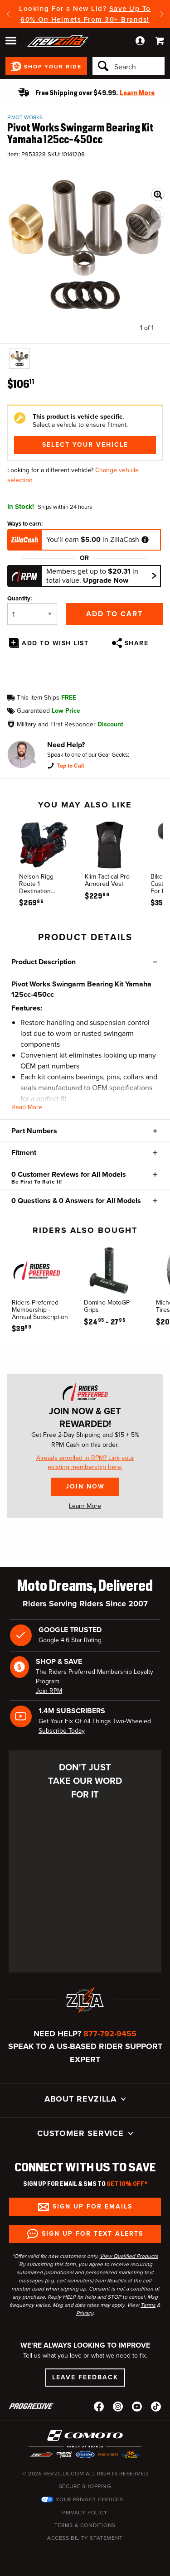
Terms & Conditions (85, 2525)
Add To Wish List (55, 643)
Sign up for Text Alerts (92, 2233)
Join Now (85, 1486)
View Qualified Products (129, 2256)
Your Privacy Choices (89, 2499)
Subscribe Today (62, 1730)
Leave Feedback (85, 2377)
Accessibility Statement (85, 2538)
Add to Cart (114, 614)
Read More (26, 1107)
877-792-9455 (109, 2034)
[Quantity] (32, 614)
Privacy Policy (84, 2512)
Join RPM (49, 1691)
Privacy (84, 2313)
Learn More (85, 1506)
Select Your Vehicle (85, 444)
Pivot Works (25, 117)
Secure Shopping (85, 2486)
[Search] (128, 66)
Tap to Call (70, 766)
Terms (148, 2305)
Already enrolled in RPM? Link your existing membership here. (85, 1463)
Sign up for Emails (92, 2206)
